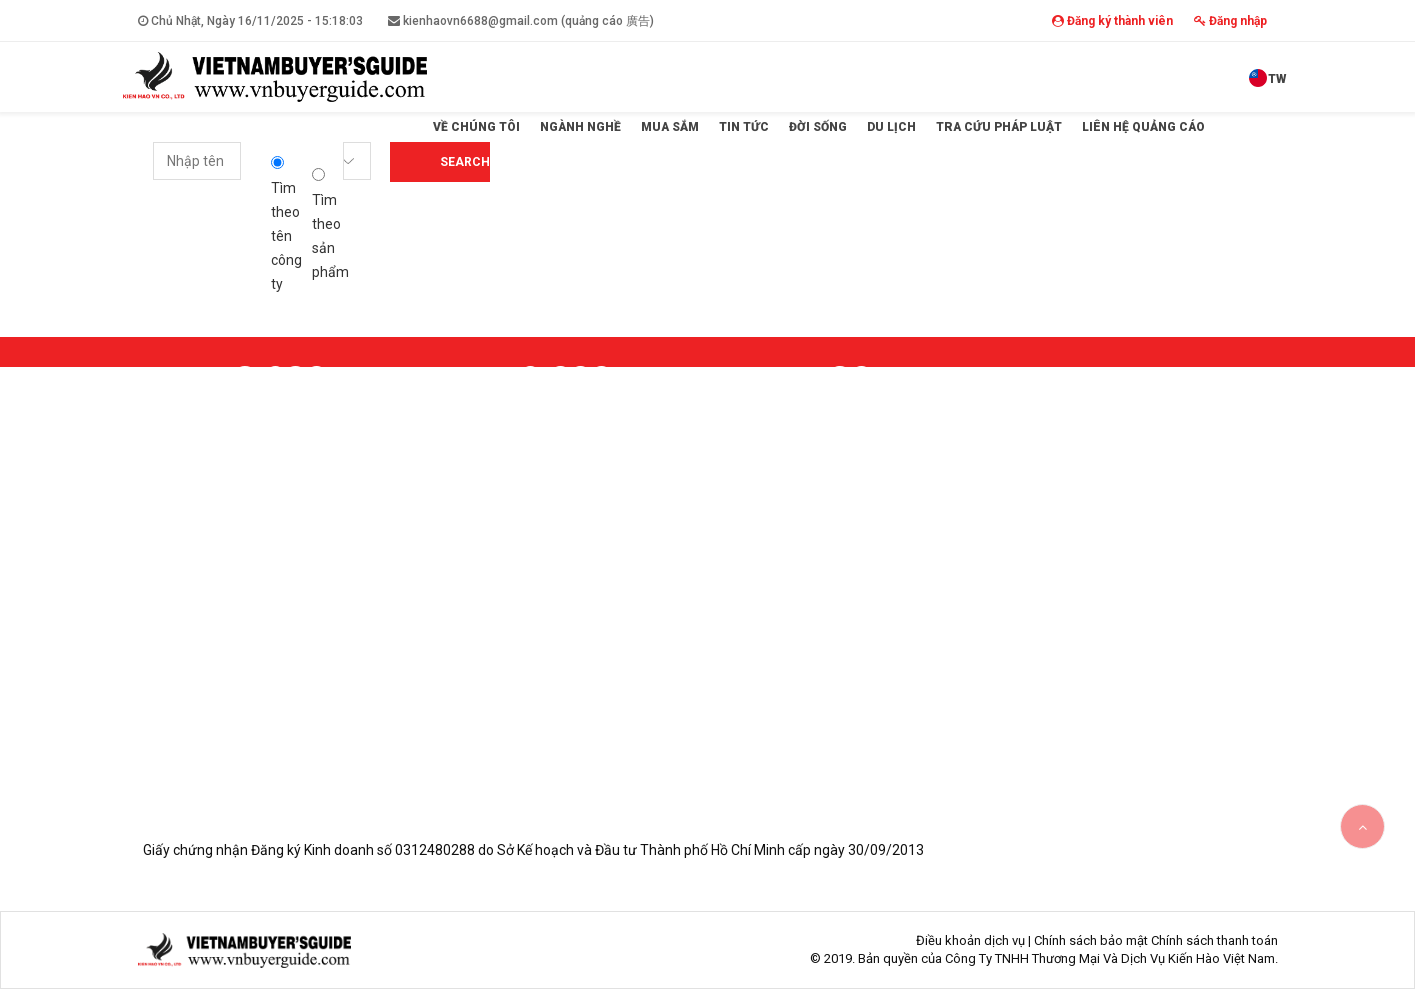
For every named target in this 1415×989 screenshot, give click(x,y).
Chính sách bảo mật (1091, 940)
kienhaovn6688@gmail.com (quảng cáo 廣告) (521, 21)
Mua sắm (670, 127)
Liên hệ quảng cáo (1143, 127)
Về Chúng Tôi (476, 127)
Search (465, 162)
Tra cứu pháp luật (999, 127)
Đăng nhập (1230, 21)
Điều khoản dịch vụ (970, 940)
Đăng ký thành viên (1112, 21)
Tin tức (744, 127)
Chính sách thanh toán (1214, 940)
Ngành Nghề (580, 127)
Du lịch (891, 127)
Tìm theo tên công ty (286, 224)
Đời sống (818, 127)
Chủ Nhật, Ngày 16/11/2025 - (250, 21)
